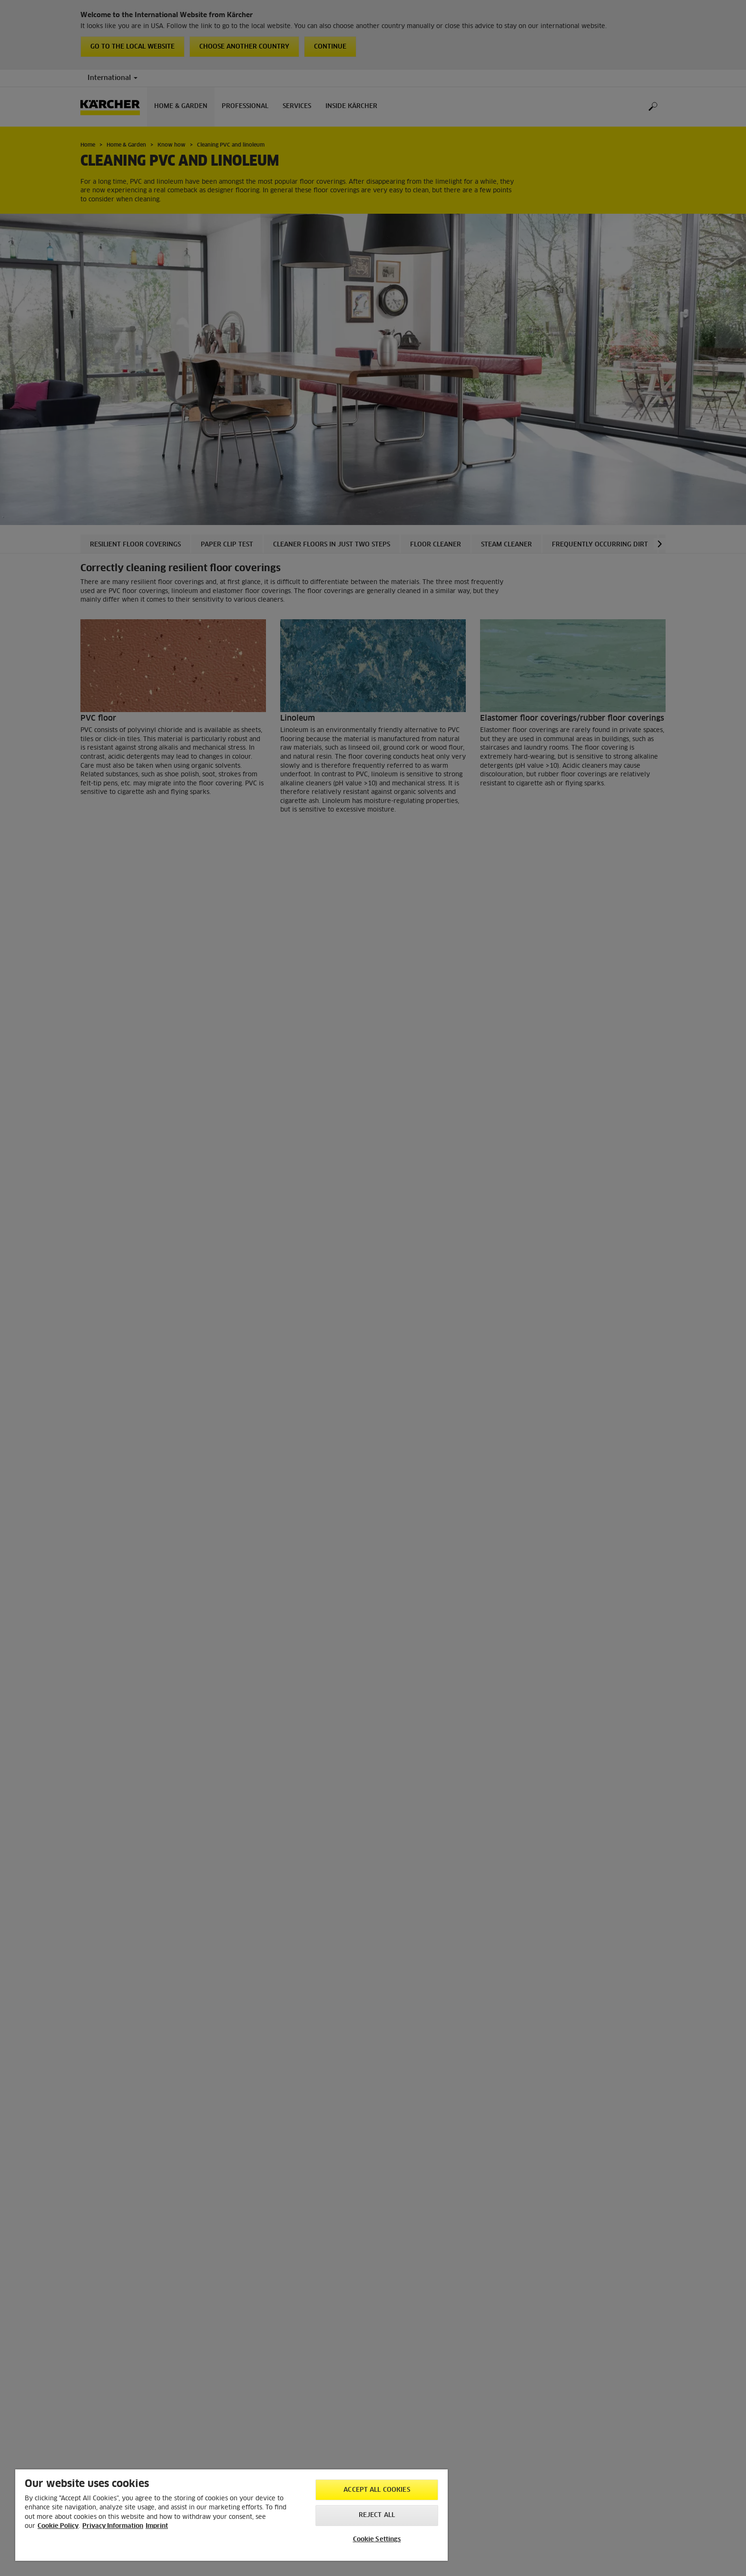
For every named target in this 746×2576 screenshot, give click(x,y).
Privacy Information (112, 2526)
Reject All (377, 2515)
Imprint (157, 2526)
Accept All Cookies (377, 2490)
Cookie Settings (377, 2539)
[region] (231, 2515)
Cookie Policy (58, 2526)
